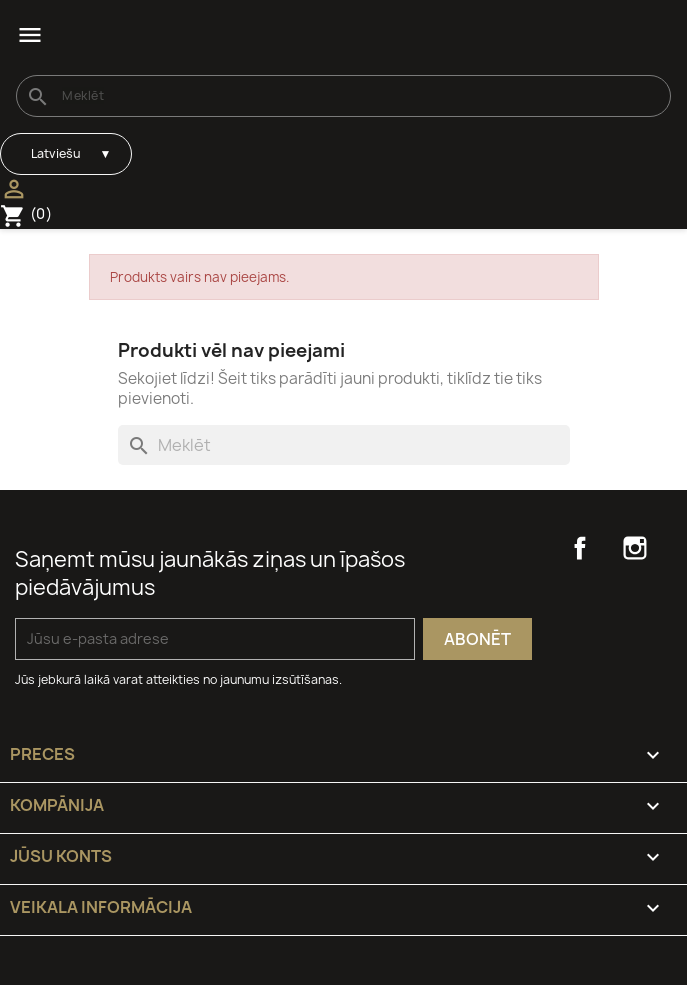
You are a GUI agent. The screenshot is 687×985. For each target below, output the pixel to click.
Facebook (580, 548)
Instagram (635, 548)
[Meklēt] (343, 96)
